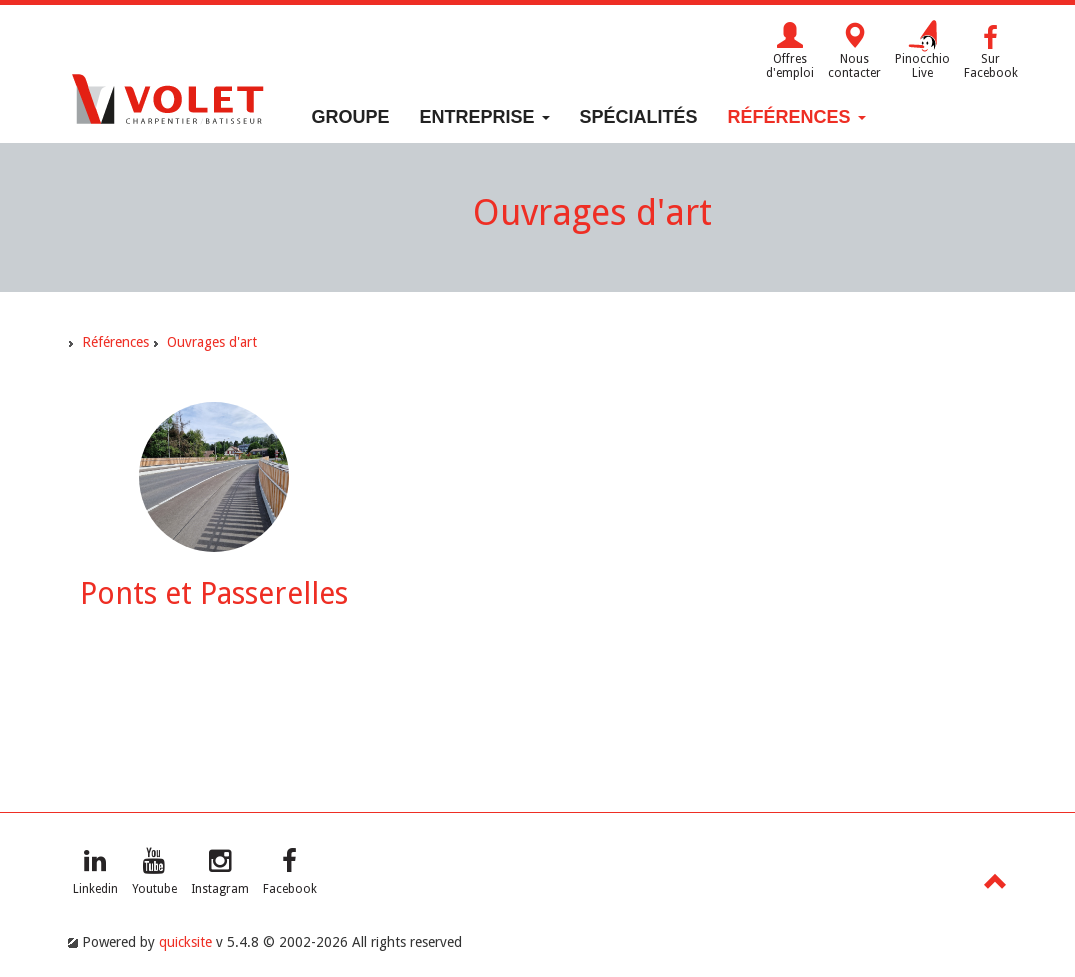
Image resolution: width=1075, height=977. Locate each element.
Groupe (351, 117)
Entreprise (485, 117)
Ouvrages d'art (212, 342)
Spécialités (639, 117)
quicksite (185, 942)
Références (797, 117)
